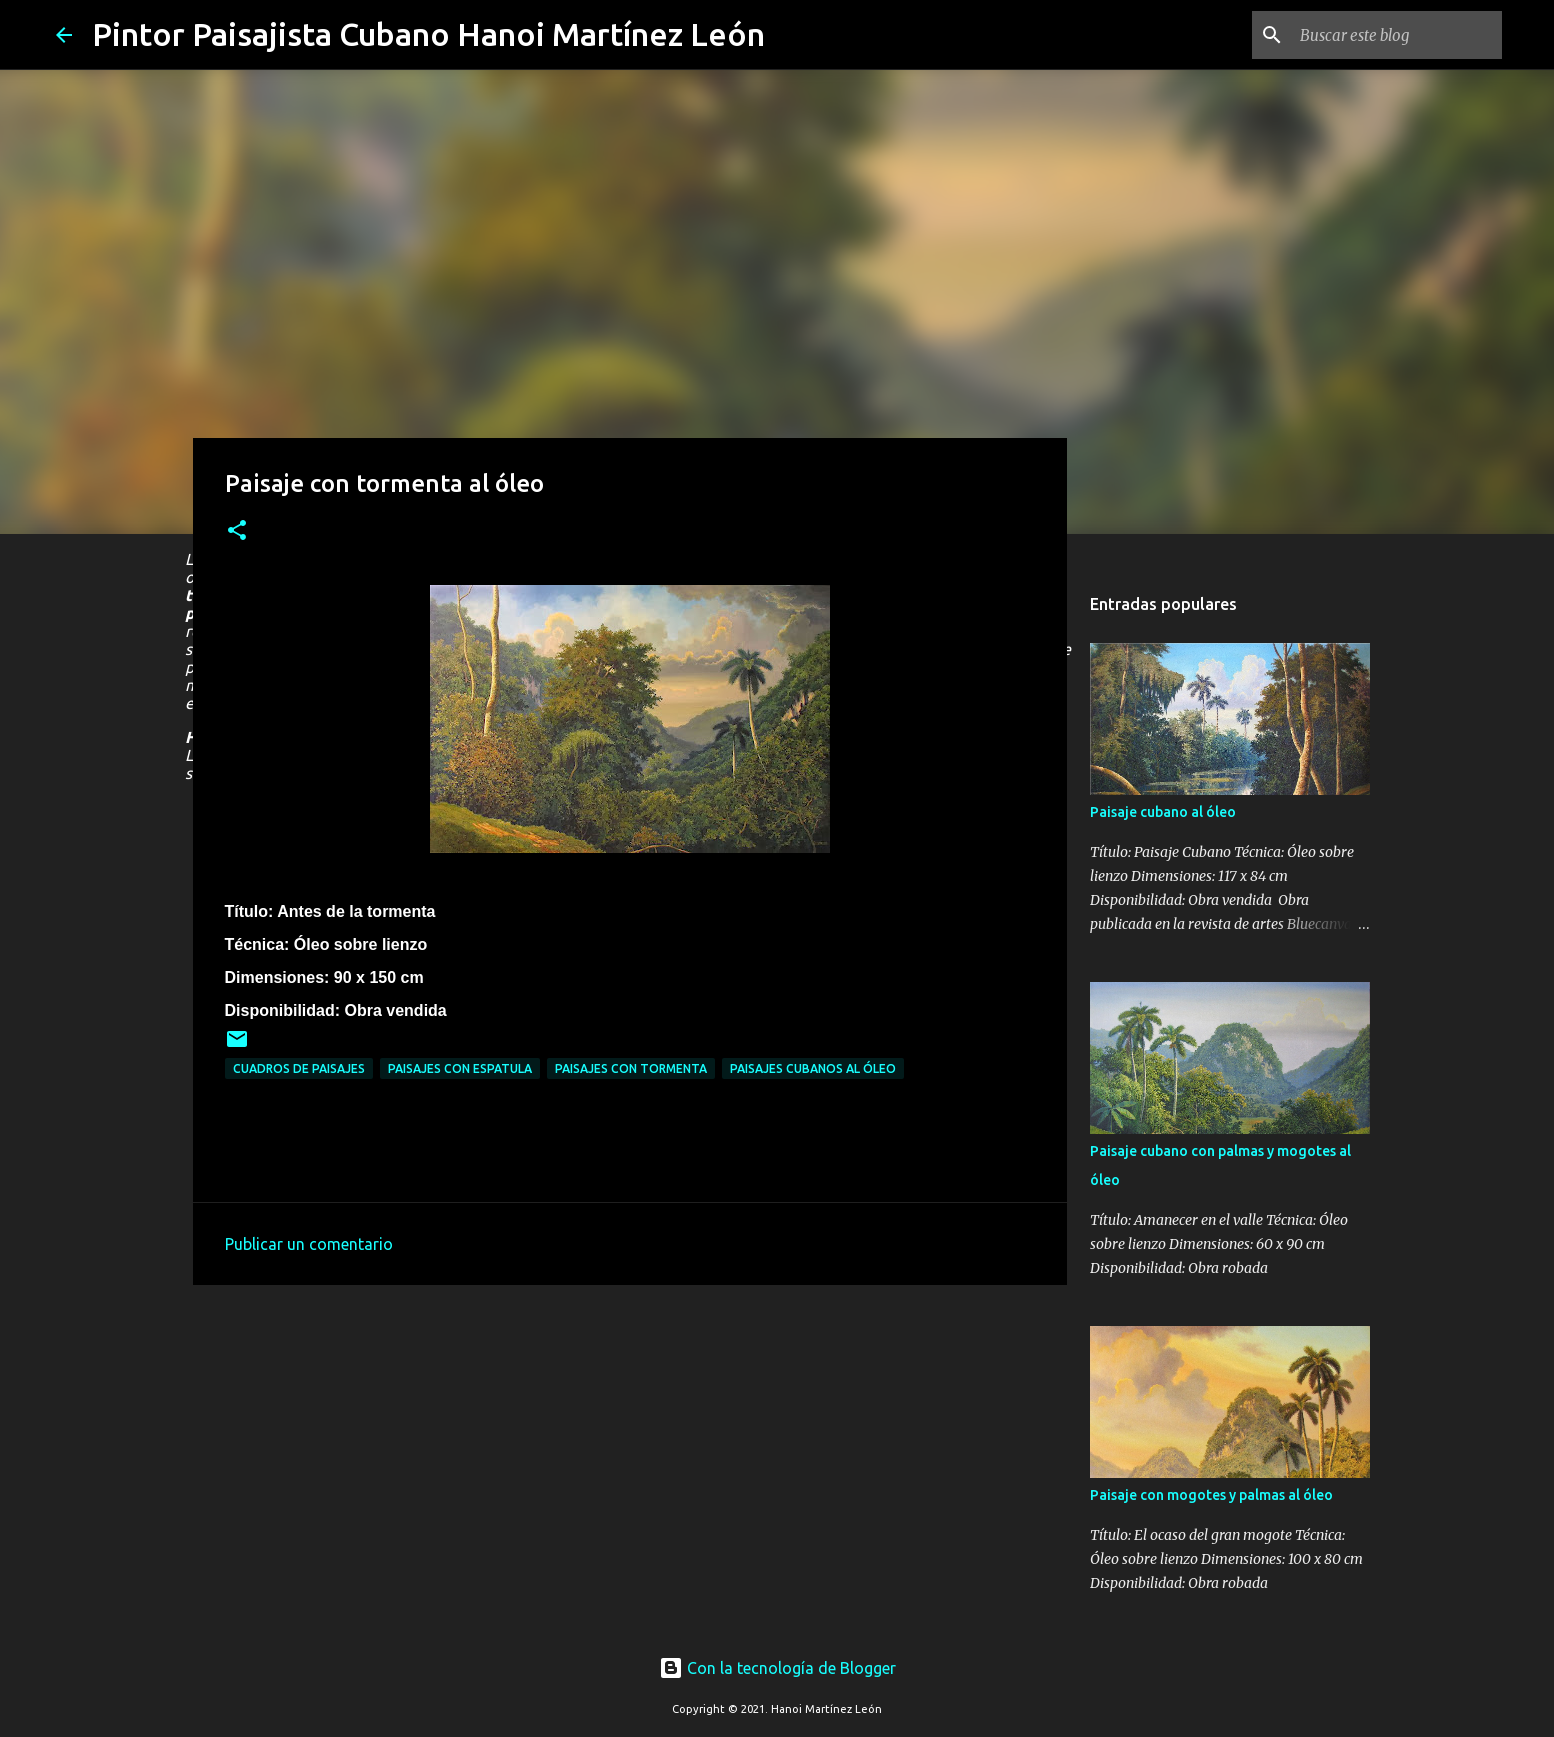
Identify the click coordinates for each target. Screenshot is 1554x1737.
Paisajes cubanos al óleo (813, 1068)
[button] (237, 531)
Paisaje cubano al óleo (1163, 812)
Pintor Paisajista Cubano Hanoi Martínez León (428, 34)
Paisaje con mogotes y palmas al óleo (1211, 1495)
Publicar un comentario (309, 1244)
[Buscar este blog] (1397, 35)
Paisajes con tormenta (631, 1068)
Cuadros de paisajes (299, 1068)
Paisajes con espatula (460, 1068)
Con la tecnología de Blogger (777, 1668)
